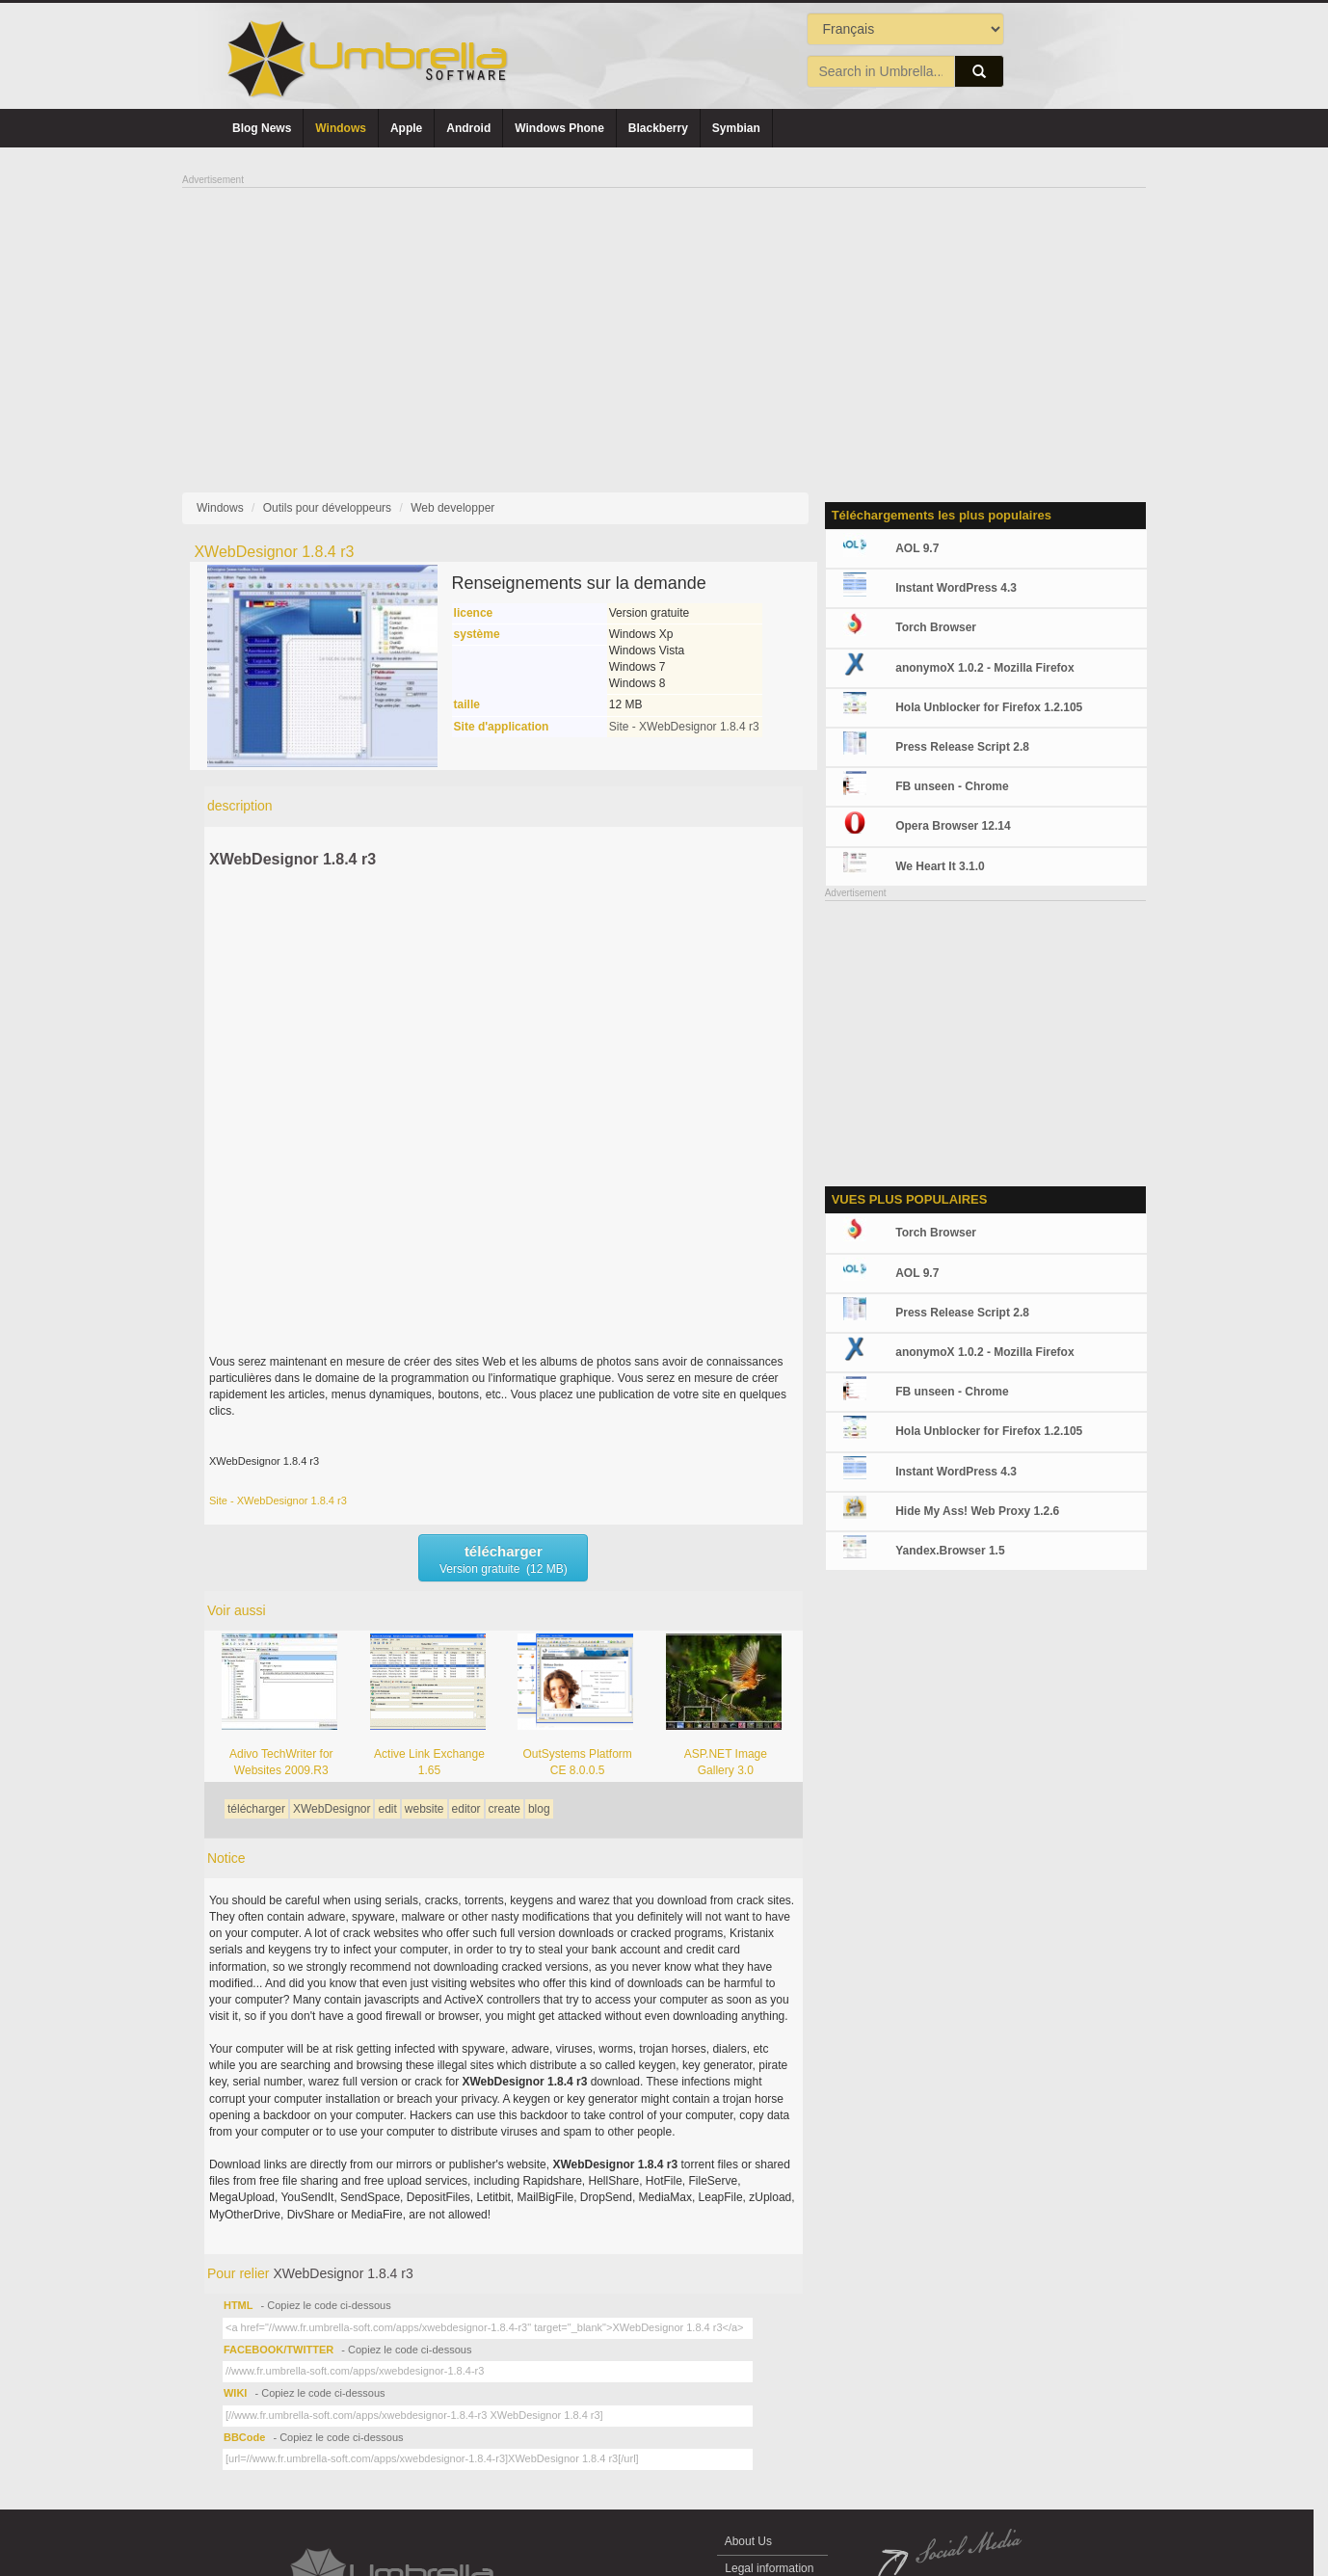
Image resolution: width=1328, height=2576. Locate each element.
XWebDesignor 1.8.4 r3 (292, 859)
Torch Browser (935, 627)
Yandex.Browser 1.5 (949, 1550)
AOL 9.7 (917, 548)
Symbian (736, 128)
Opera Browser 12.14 (952, 826)
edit (387, 1809)
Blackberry (658, 128)
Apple (406, 128)
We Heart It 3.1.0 (939, 866)
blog (539, 1809)
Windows (340, 128)
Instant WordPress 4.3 (956, 588)
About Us (748, 2541)
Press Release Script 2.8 (962, 747)
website (424, 1809)
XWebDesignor (331, 1809)
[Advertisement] (664, 324)
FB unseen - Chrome (951, 786)
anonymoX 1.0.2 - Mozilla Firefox (984, 668)
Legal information (769, 2568)
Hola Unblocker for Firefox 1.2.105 (988, 707)
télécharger (256, 1809)
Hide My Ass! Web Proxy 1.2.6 (977, 1511)
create (504, 1809)
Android (468, 128)
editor (466, 1809)
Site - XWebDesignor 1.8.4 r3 (684, 726)
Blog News (261, 128)
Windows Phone (559, 128)
